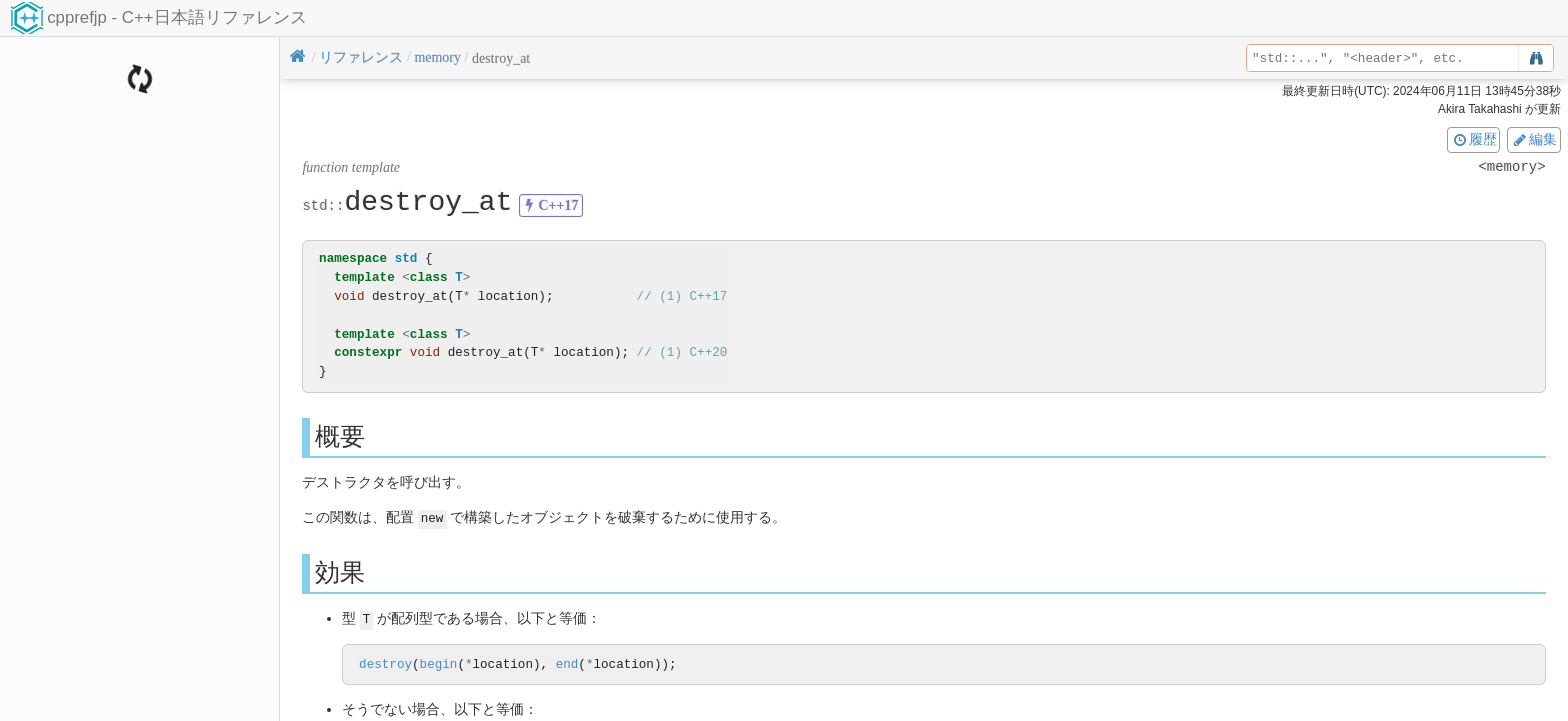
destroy (385, 663)
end (567, 663)
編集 (1534, 139)
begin (439, 663)
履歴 (1474, 139)
